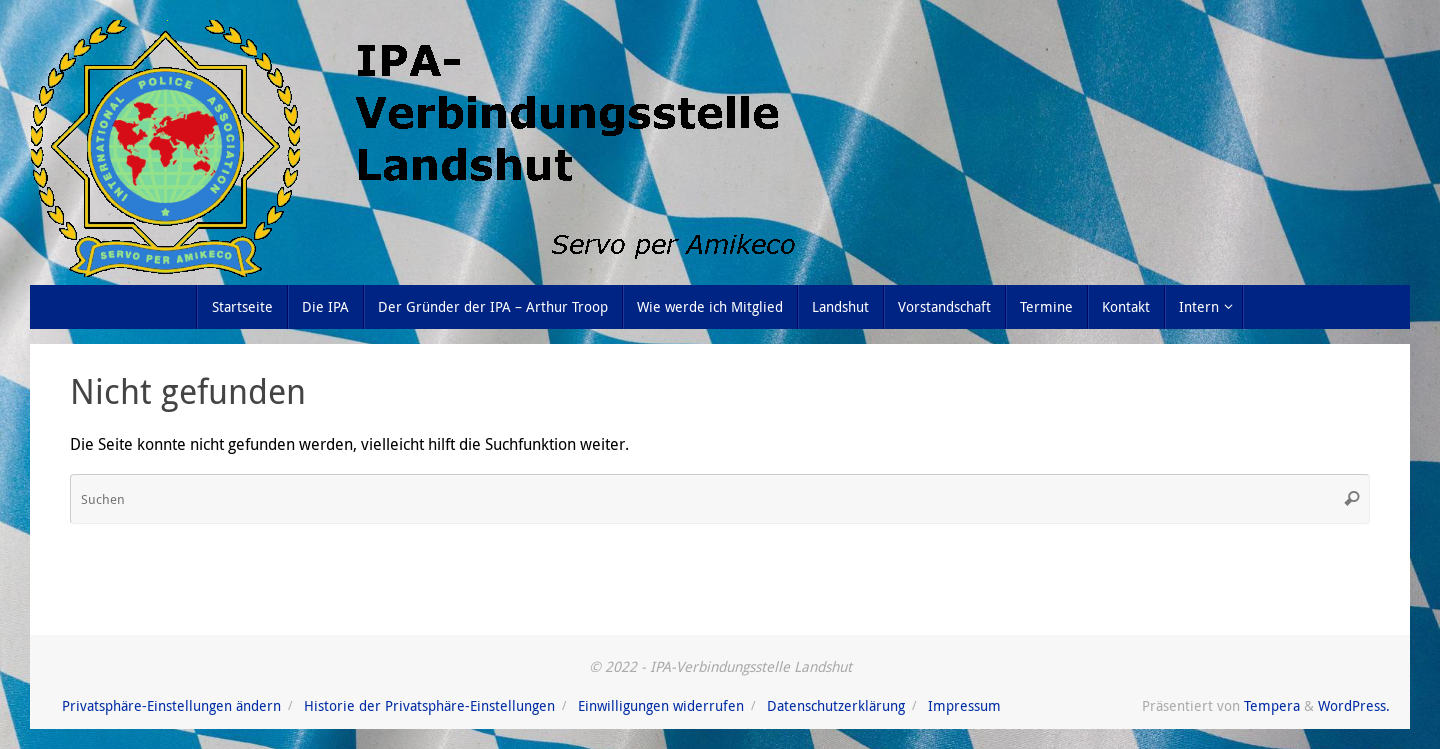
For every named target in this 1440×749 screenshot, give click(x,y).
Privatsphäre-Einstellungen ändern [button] (171, 705)
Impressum (964, 705)
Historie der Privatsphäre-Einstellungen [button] (429, 705)
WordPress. (1354, 705)
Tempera (1272, 705)
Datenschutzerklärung (836, 705)
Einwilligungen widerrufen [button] (661, 705)
